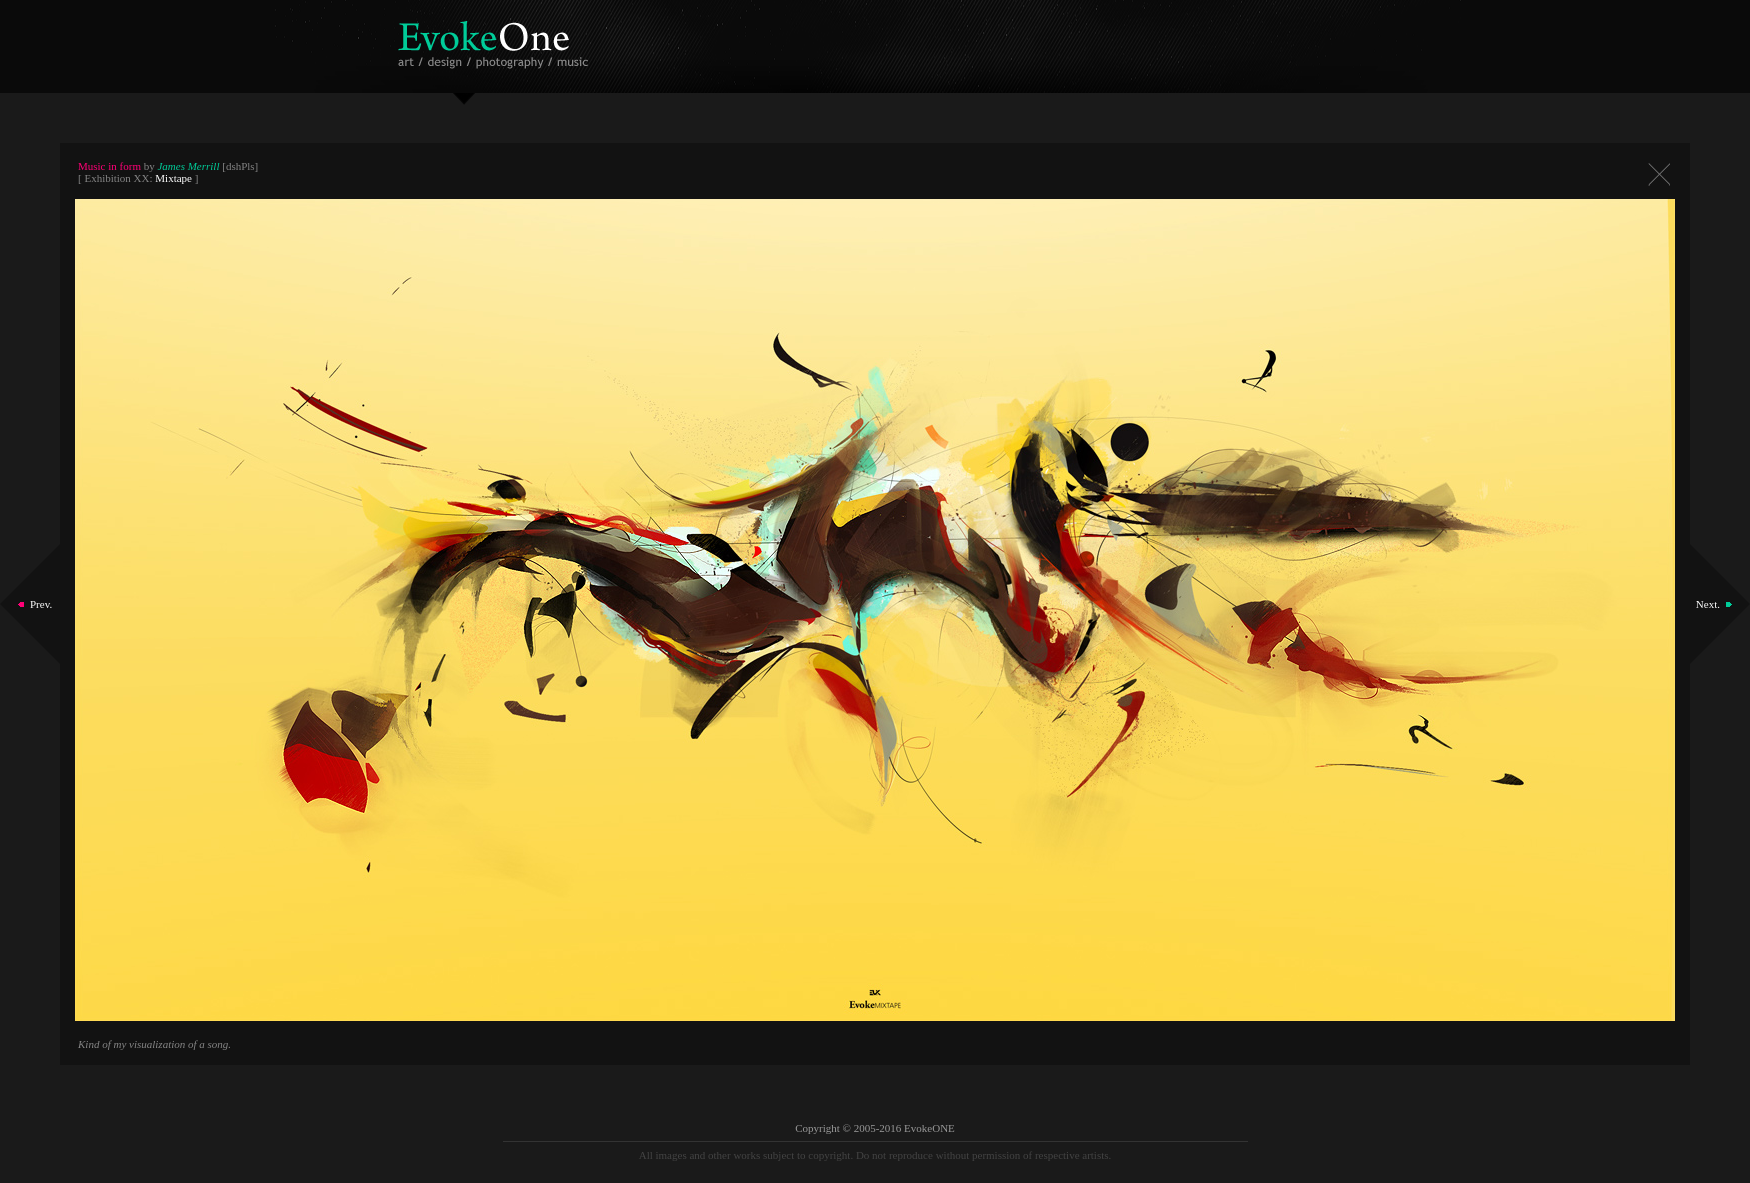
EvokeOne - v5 (496, 39)
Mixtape (173, 178)
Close (1659, 174)
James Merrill (188, 166)
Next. (1708, 604)
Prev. (41, 604)
